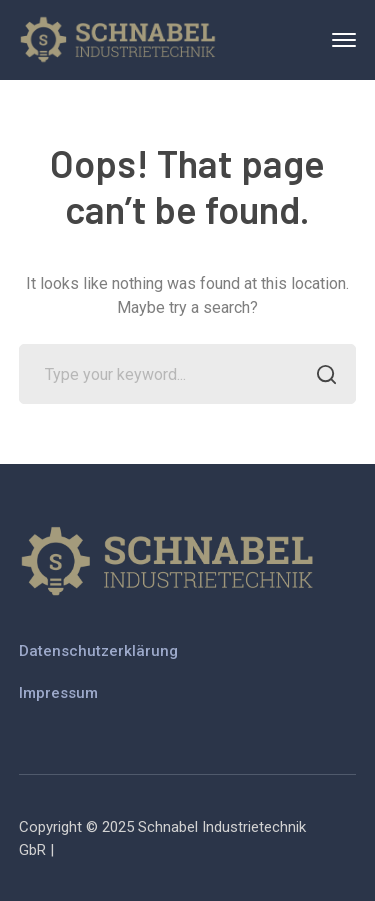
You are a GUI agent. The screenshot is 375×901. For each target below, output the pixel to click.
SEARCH (320, 376)
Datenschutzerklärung (98, 651)
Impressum (58, 693)
